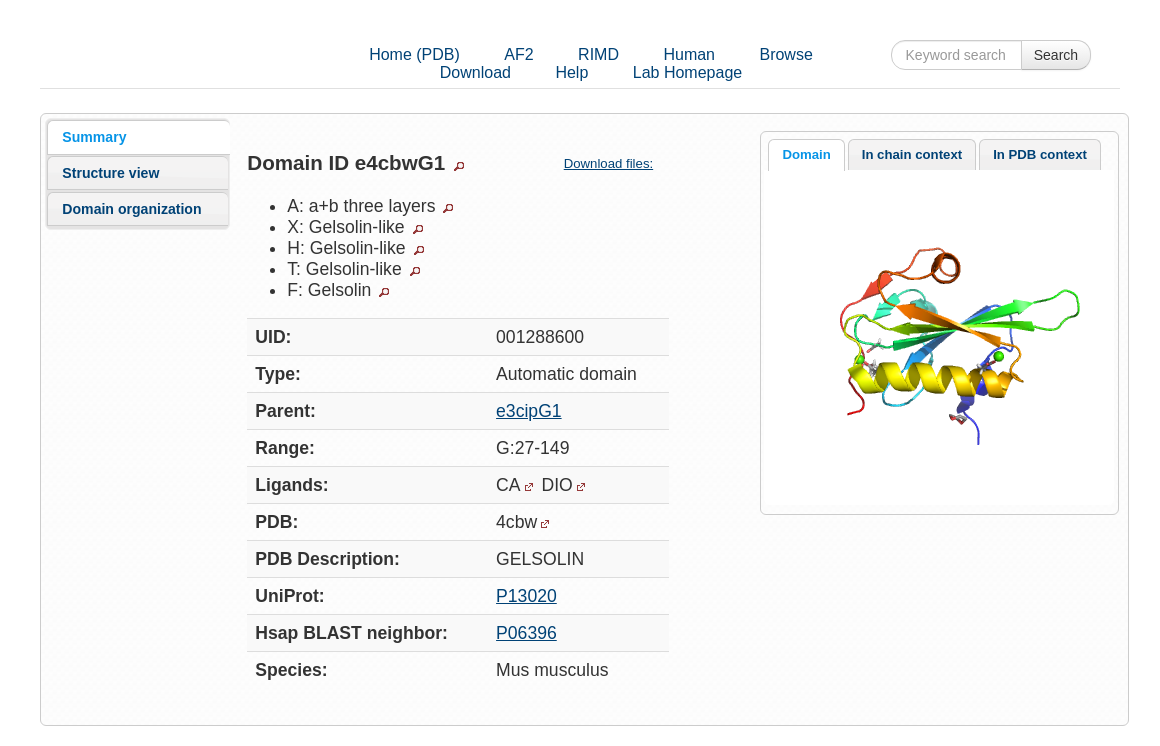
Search (1056, 55)
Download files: (616, 163)
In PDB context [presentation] (1040, 154)
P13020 (526, 596)
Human (689, 54)
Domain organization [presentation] (131, 209)
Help (571, 72)
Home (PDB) (414, 54)
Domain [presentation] (806, 154)
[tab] (138, 137)
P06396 (526, 633)
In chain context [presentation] (912, 154)
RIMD (598, 54)
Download (475, 72)
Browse (785, 54)
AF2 (518, 54)
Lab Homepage (687, 72)
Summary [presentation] (94, 137)
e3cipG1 (529, 411)
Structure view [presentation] (110, 173)
